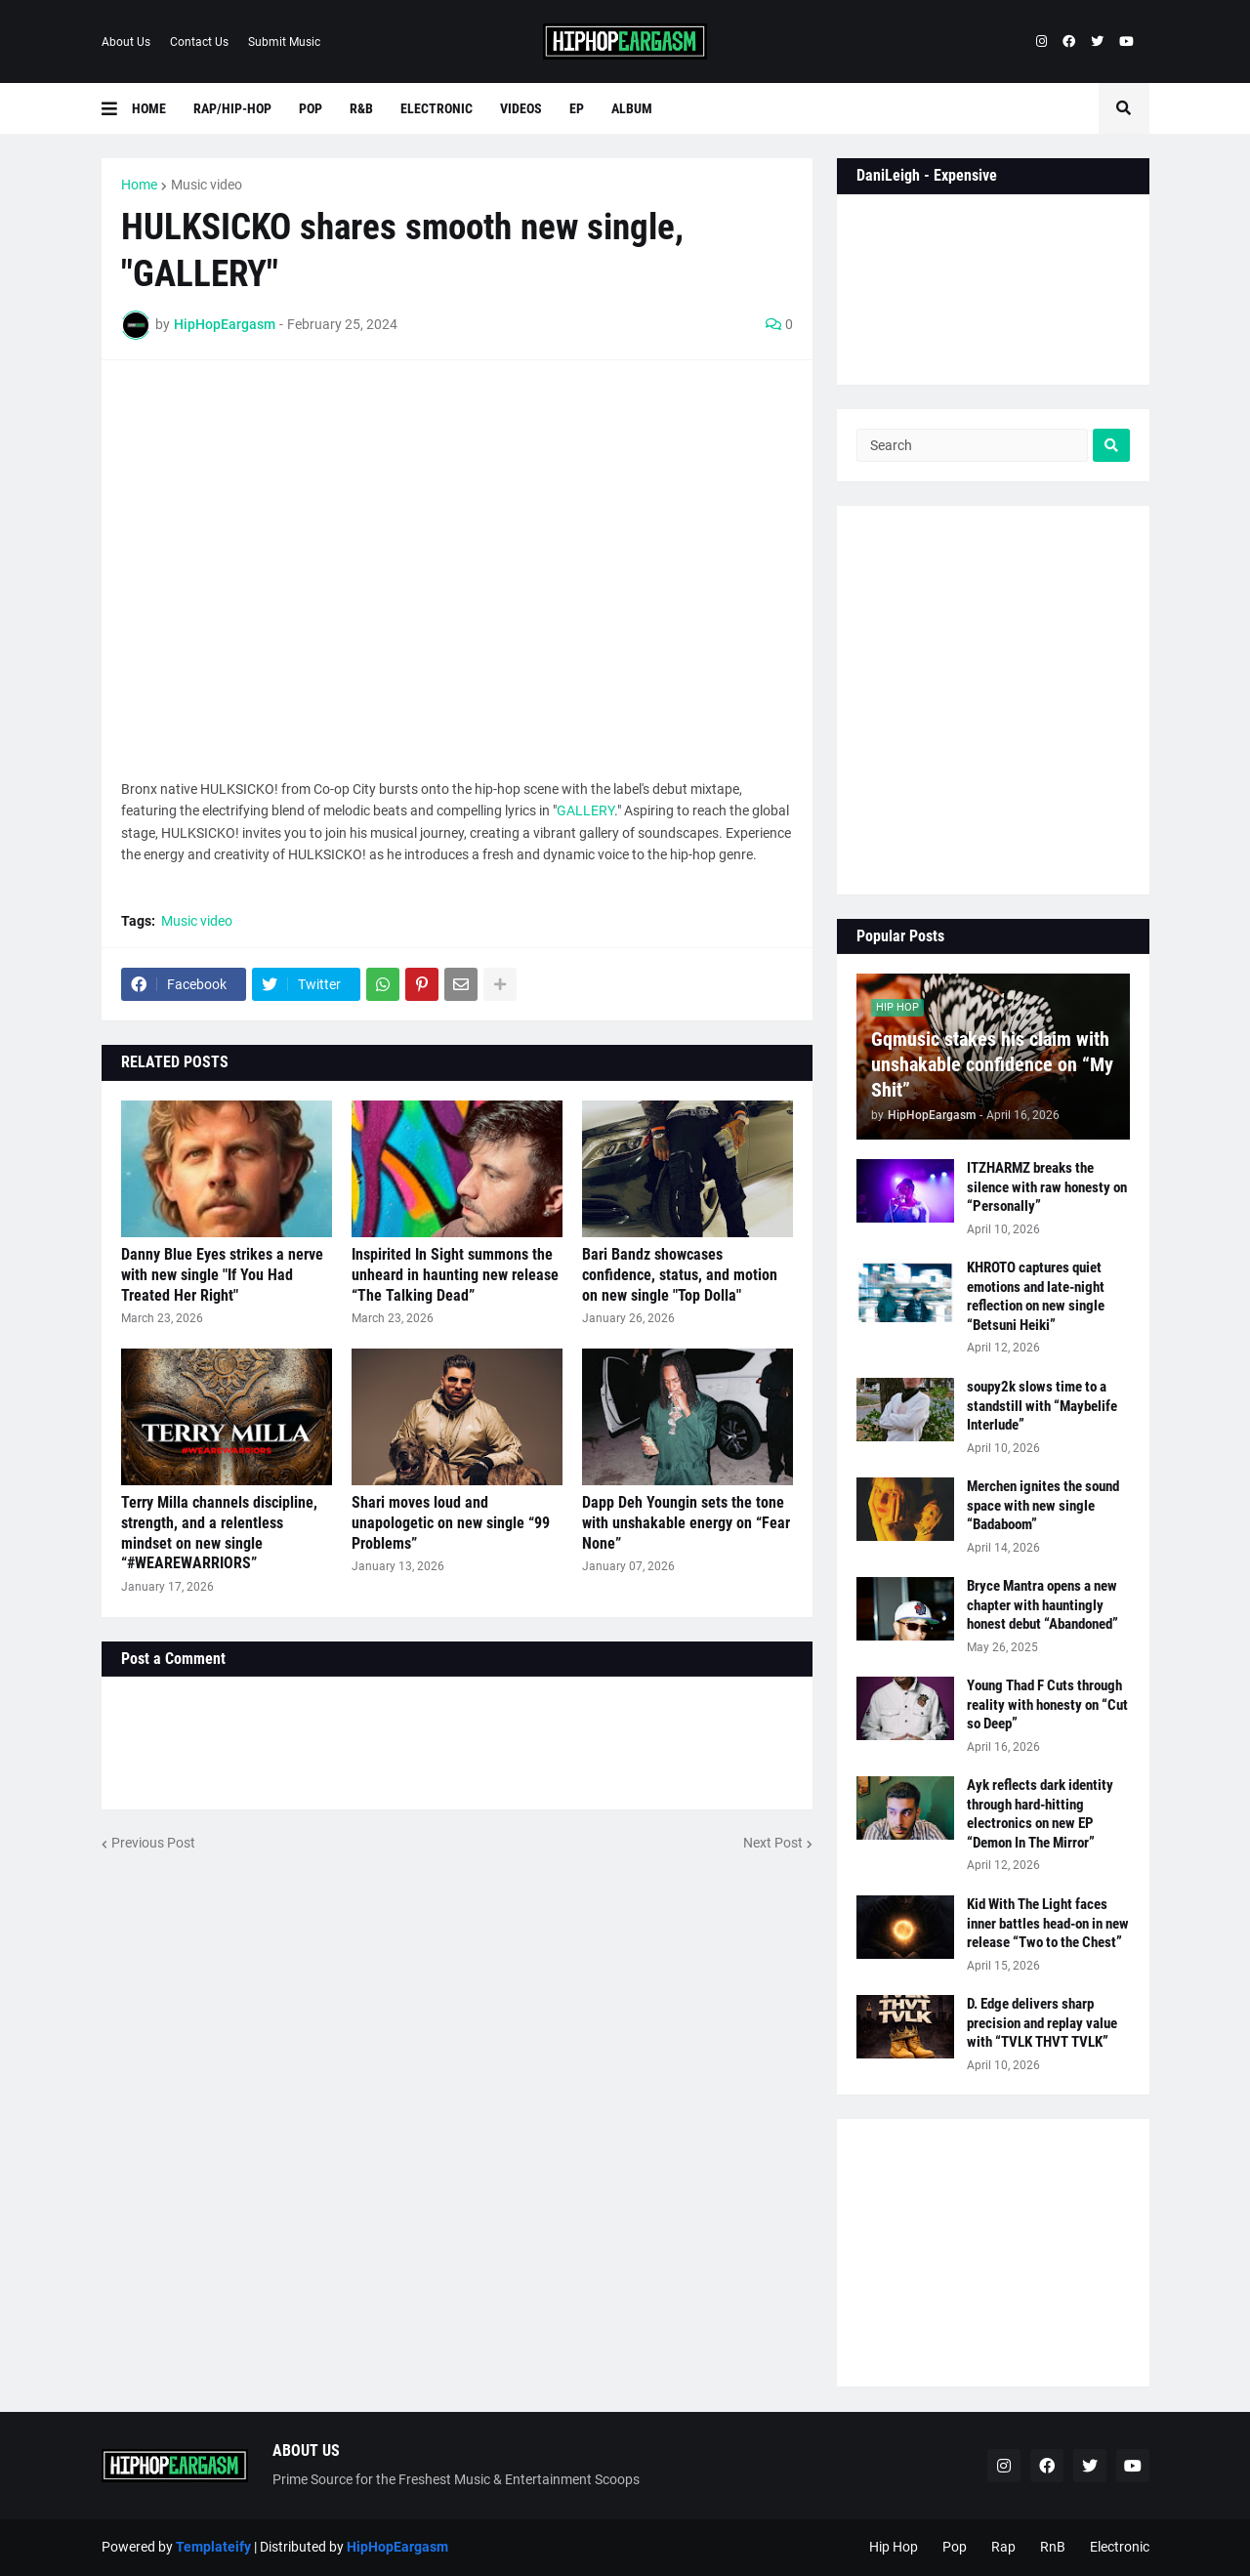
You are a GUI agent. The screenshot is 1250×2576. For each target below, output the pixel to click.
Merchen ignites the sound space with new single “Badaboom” (1043, 1505)
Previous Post (153, 1842)
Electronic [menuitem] (436, 108)
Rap (1003, 2547)
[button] (117, 108)
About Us (126, 42)
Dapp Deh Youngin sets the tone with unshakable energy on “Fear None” (686, 1523)
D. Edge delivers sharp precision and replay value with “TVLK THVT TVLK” (1042, 2023)
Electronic (1119, 2547)
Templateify (213, 2547)
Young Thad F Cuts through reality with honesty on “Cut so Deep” (1047, 1704)
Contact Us (199, 42)
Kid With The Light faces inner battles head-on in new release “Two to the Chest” (1048, 1923)
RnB (1052, 2547)
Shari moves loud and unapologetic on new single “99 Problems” (451, 1523)
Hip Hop (893, 2547)
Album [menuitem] (631, 108)
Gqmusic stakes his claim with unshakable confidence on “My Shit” (992, 1064)
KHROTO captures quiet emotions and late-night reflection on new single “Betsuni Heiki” (1035, 1296)
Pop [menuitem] (310, 108)
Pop (954, 2547)
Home (139, 184)
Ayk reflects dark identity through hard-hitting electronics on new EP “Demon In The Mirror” (1040, 1813)
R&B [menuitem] (361, 108)
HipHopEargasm (397, 2547)
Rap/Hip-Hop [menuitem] (232, 108)
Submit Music (284, 42)
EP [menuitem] (576, 108)
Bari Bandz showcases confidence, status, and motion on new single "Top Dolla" (679, 1275)
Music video (206, 184)
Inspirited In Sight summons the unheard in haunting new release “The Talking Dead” (455, 1275)
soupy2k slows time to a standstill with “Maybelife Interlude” (1042, 1405)
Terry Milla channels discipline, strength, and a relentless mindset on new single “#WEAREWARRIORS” (219, 1532)
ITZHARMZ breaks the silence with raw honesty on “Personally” (1047, 1187)
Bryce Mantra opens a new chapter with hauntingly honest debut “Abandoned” (1042, 1605)
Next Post (773, 1842)
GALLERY (585, 810)
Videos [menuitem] (521, 108)
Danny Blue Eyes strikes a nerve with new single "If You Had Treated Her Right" (222, 1275)
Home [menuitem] (149, 108)
